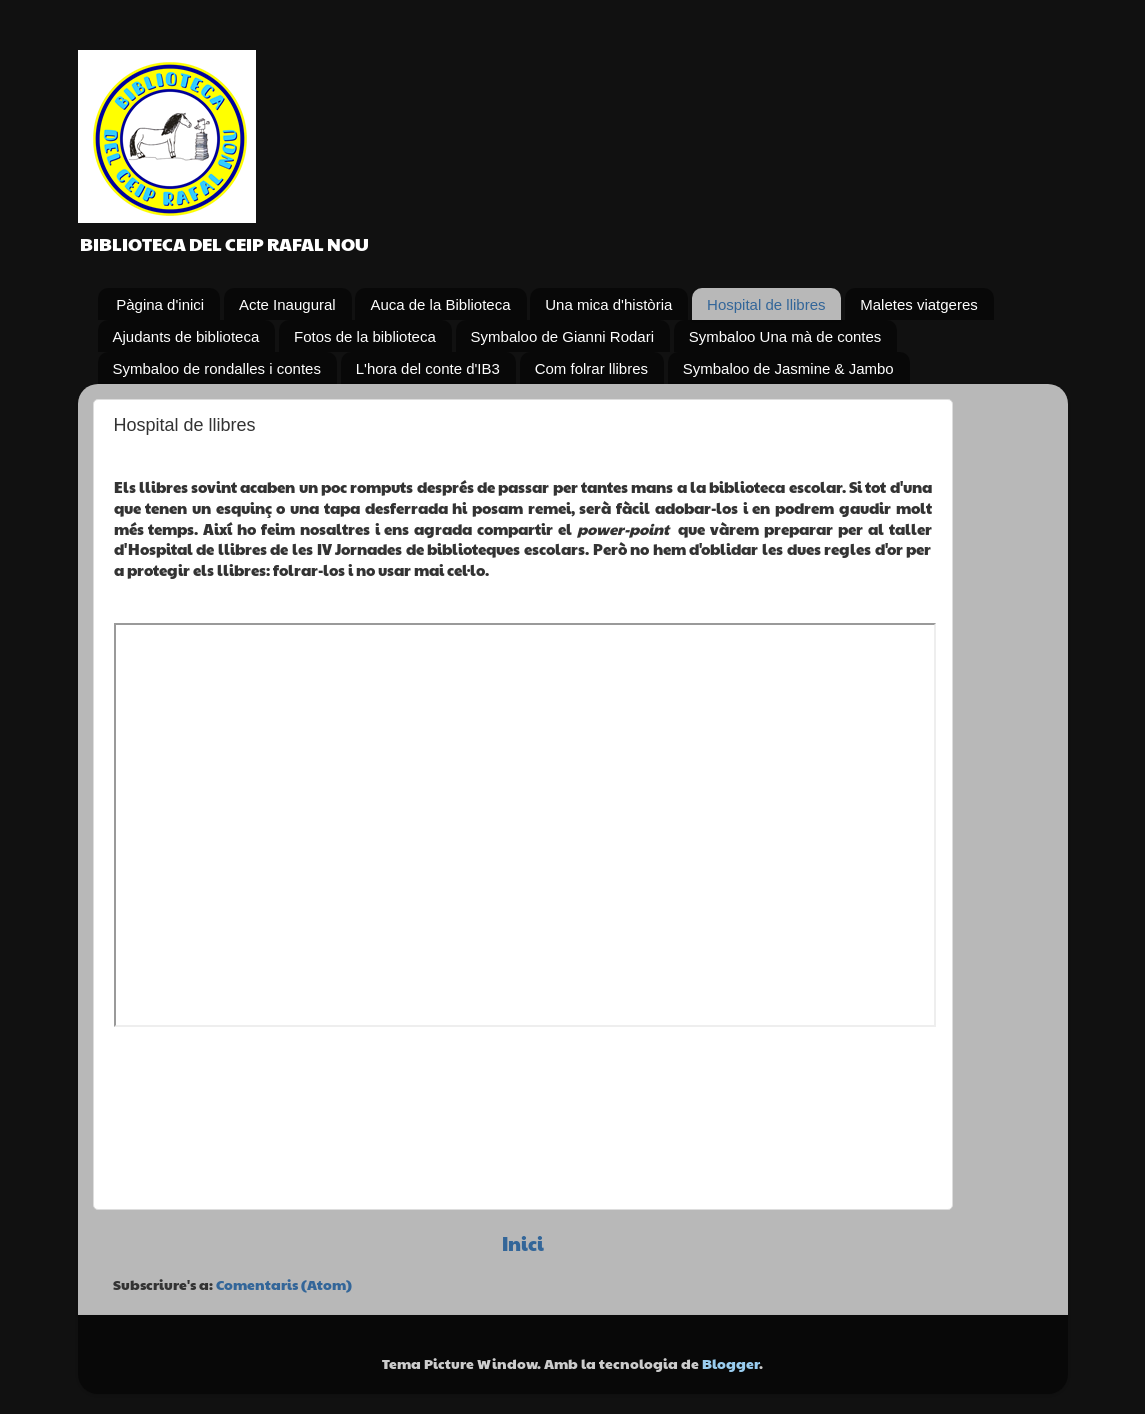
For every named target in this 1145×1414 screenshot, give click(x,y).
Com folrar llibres (591, 368)
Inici (523, 1243)
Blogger (730, 1363)
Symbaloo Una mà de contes (785, 336)
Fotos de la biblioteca (365, 336)
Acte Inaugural (287, 304)
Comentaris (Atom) (284, 1284)
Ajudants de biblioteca (186, 336)
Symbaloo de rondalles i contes (217, 368)
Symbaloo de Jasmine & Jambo (788, 368)
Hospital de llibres (766, 304)
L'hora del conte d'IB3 (428, 368)
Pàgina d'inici (160, 304)
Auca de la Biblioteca (440, 304)
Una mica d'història (608, 304)
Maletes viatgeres (919, 304)
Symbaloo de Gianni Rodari (562, 336)
